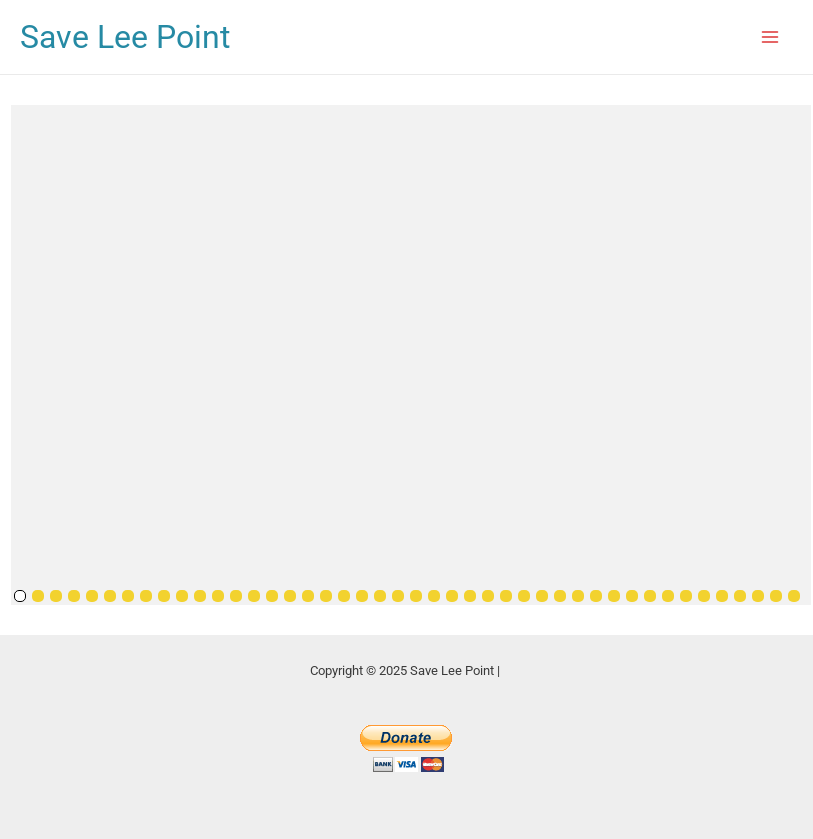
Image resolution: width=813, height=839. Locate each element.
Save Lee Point (125, 37)
